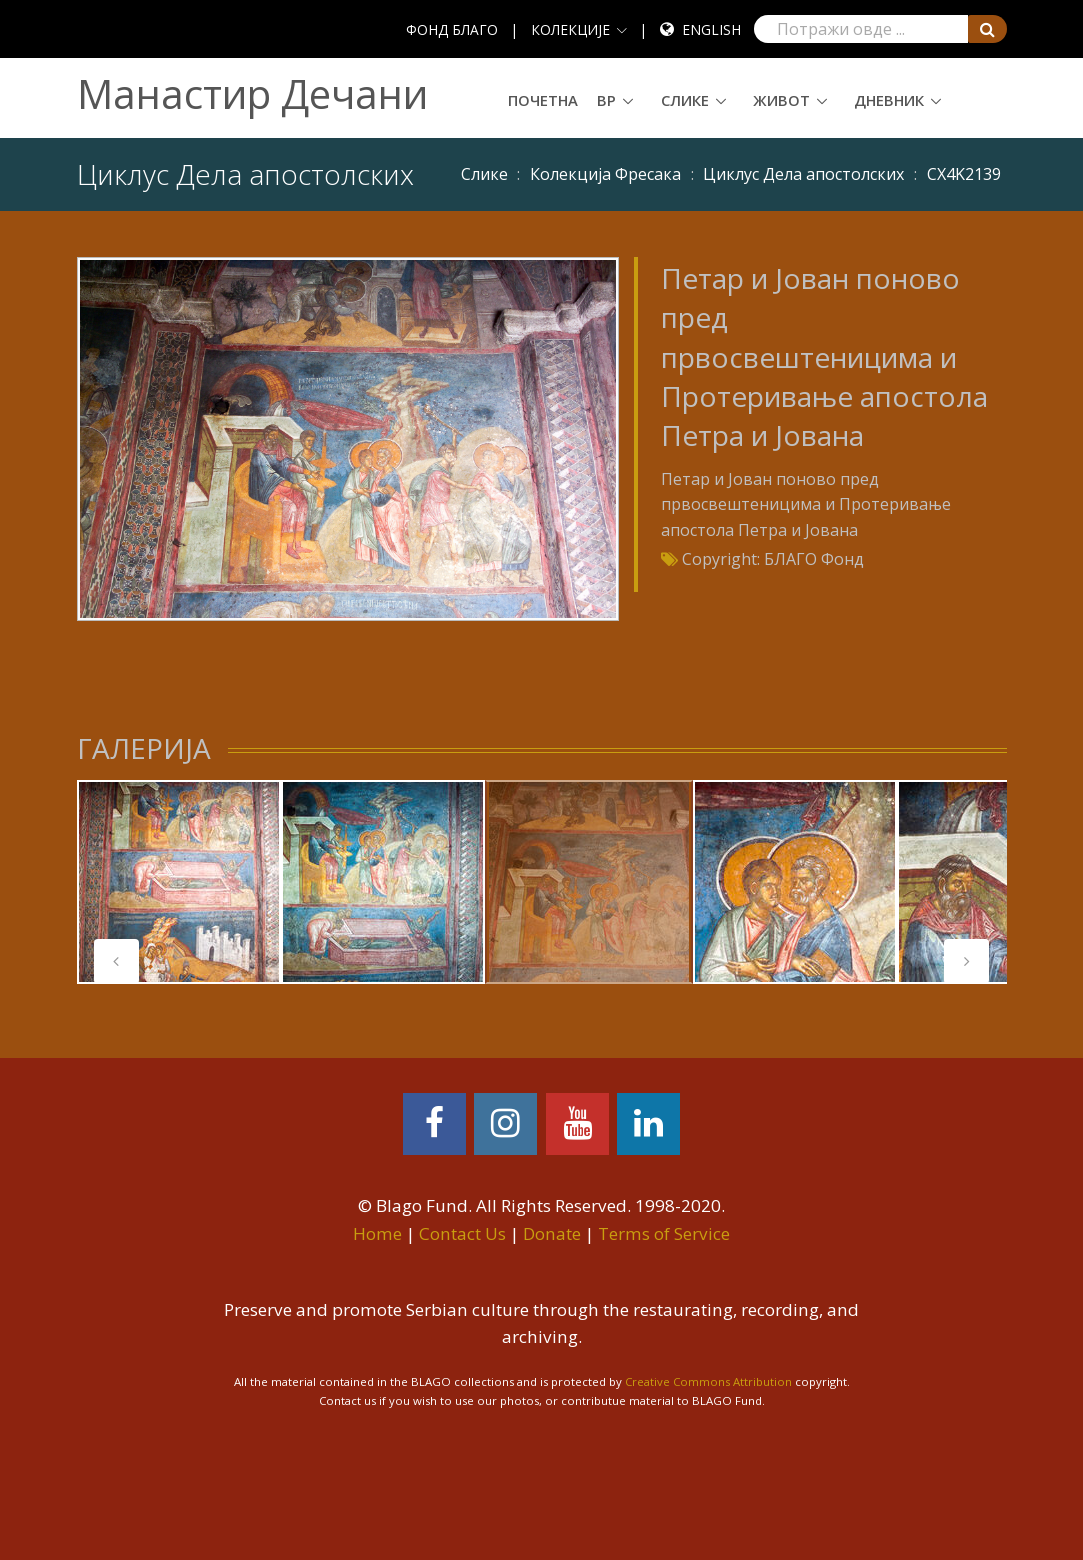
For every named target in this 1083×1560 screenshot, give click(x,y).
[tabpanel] (179, 882)
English (711, 29)
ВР (606, 100)
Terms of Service (664, 1233)
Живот (781, 100)
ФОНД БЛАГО (452, 29)
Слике (685, 100)
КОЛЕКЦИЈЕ (570, 29)
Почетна (543, 100)
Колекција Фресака (605, 174)
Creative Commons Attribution (708, 1381)
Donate (552, 1233)
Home (377, 1233)
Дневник (889, 100)
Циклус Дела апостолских (803, 174)
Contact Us (462, 1233)
